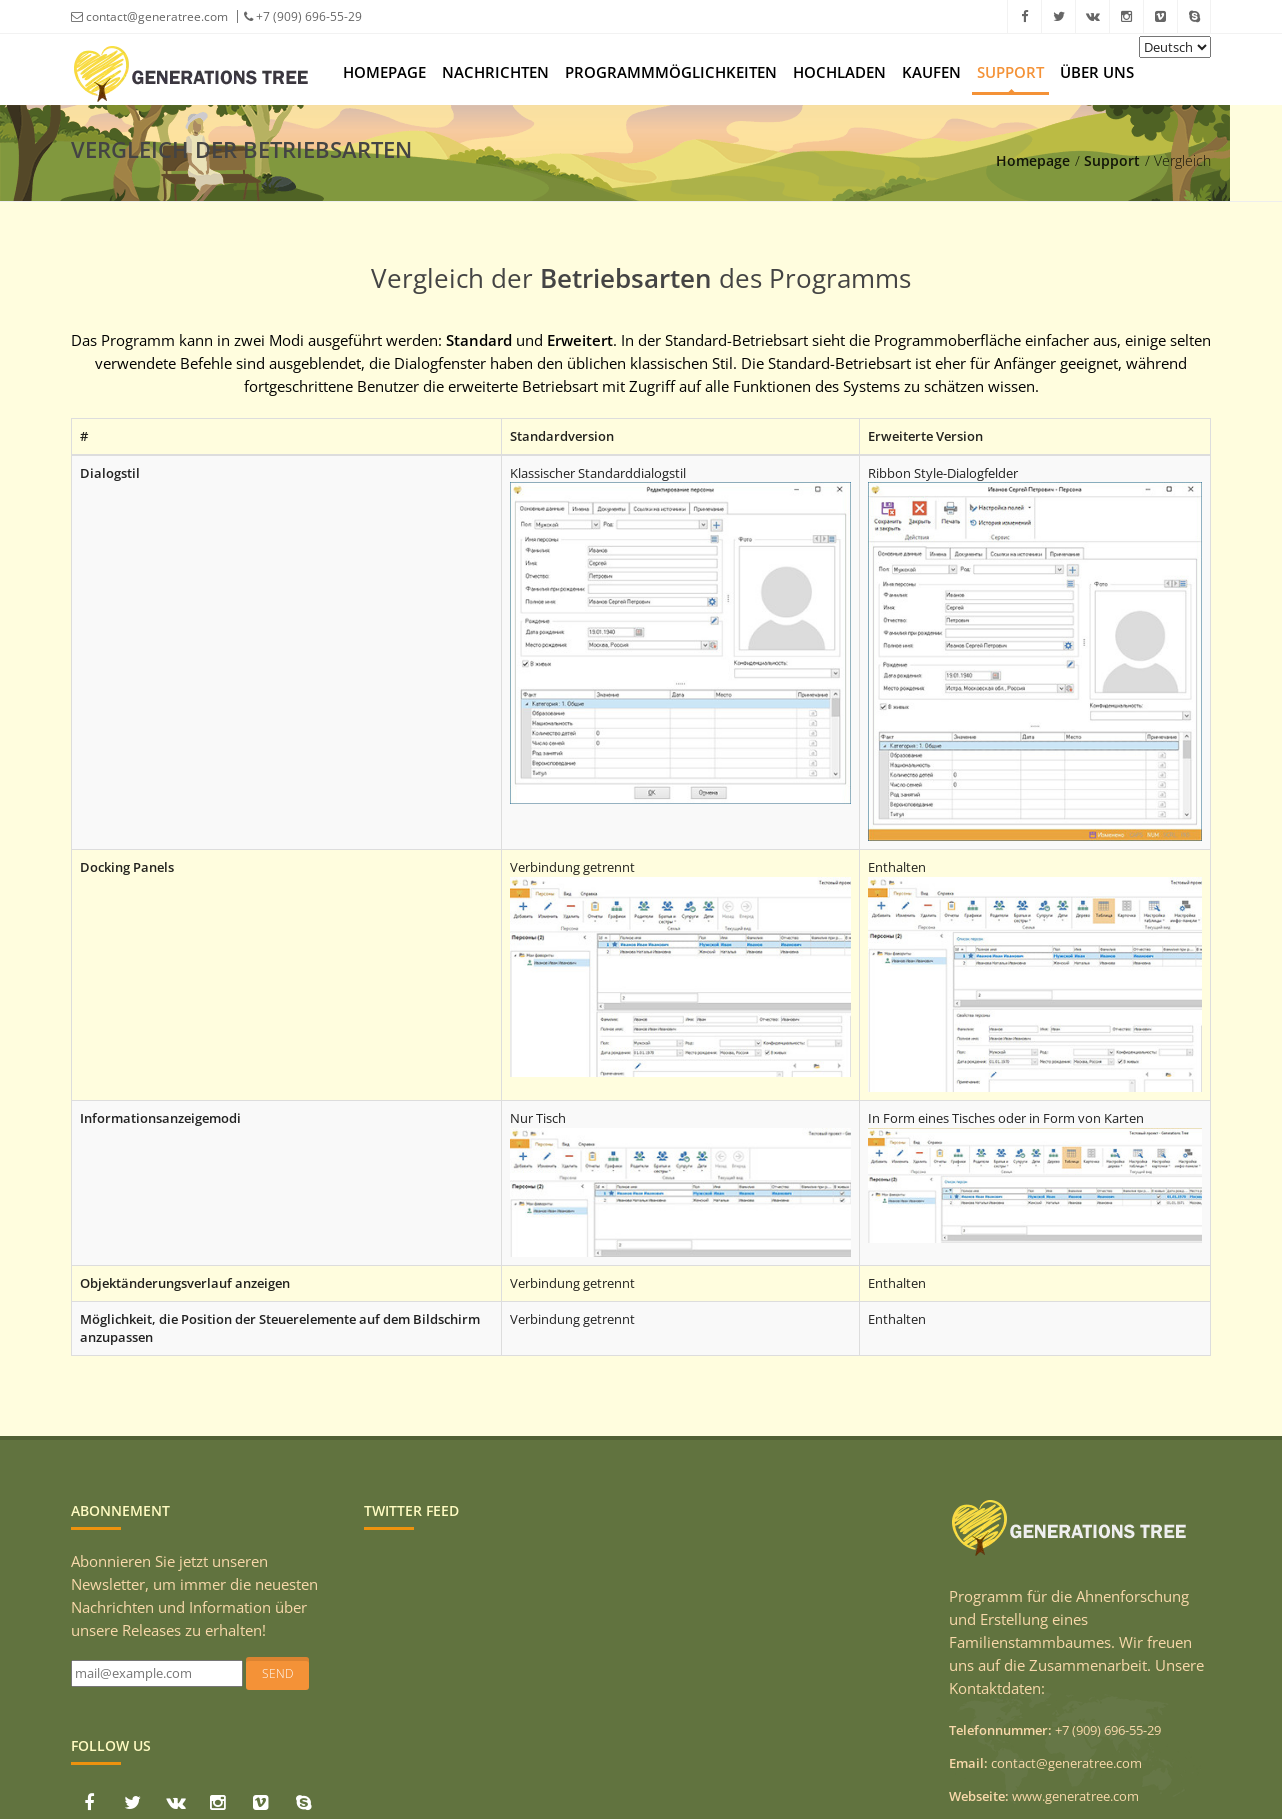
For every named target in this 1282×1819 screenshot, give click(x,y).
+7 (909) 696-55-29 (303, 16)
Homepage (384, 72)
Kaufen (931, 72)
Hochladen (839, 72)
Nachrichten (495, 72)
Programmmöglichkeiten (671, 72)
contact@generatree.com (149, 16)
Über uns (1097, 72)
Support (1010, 72)
